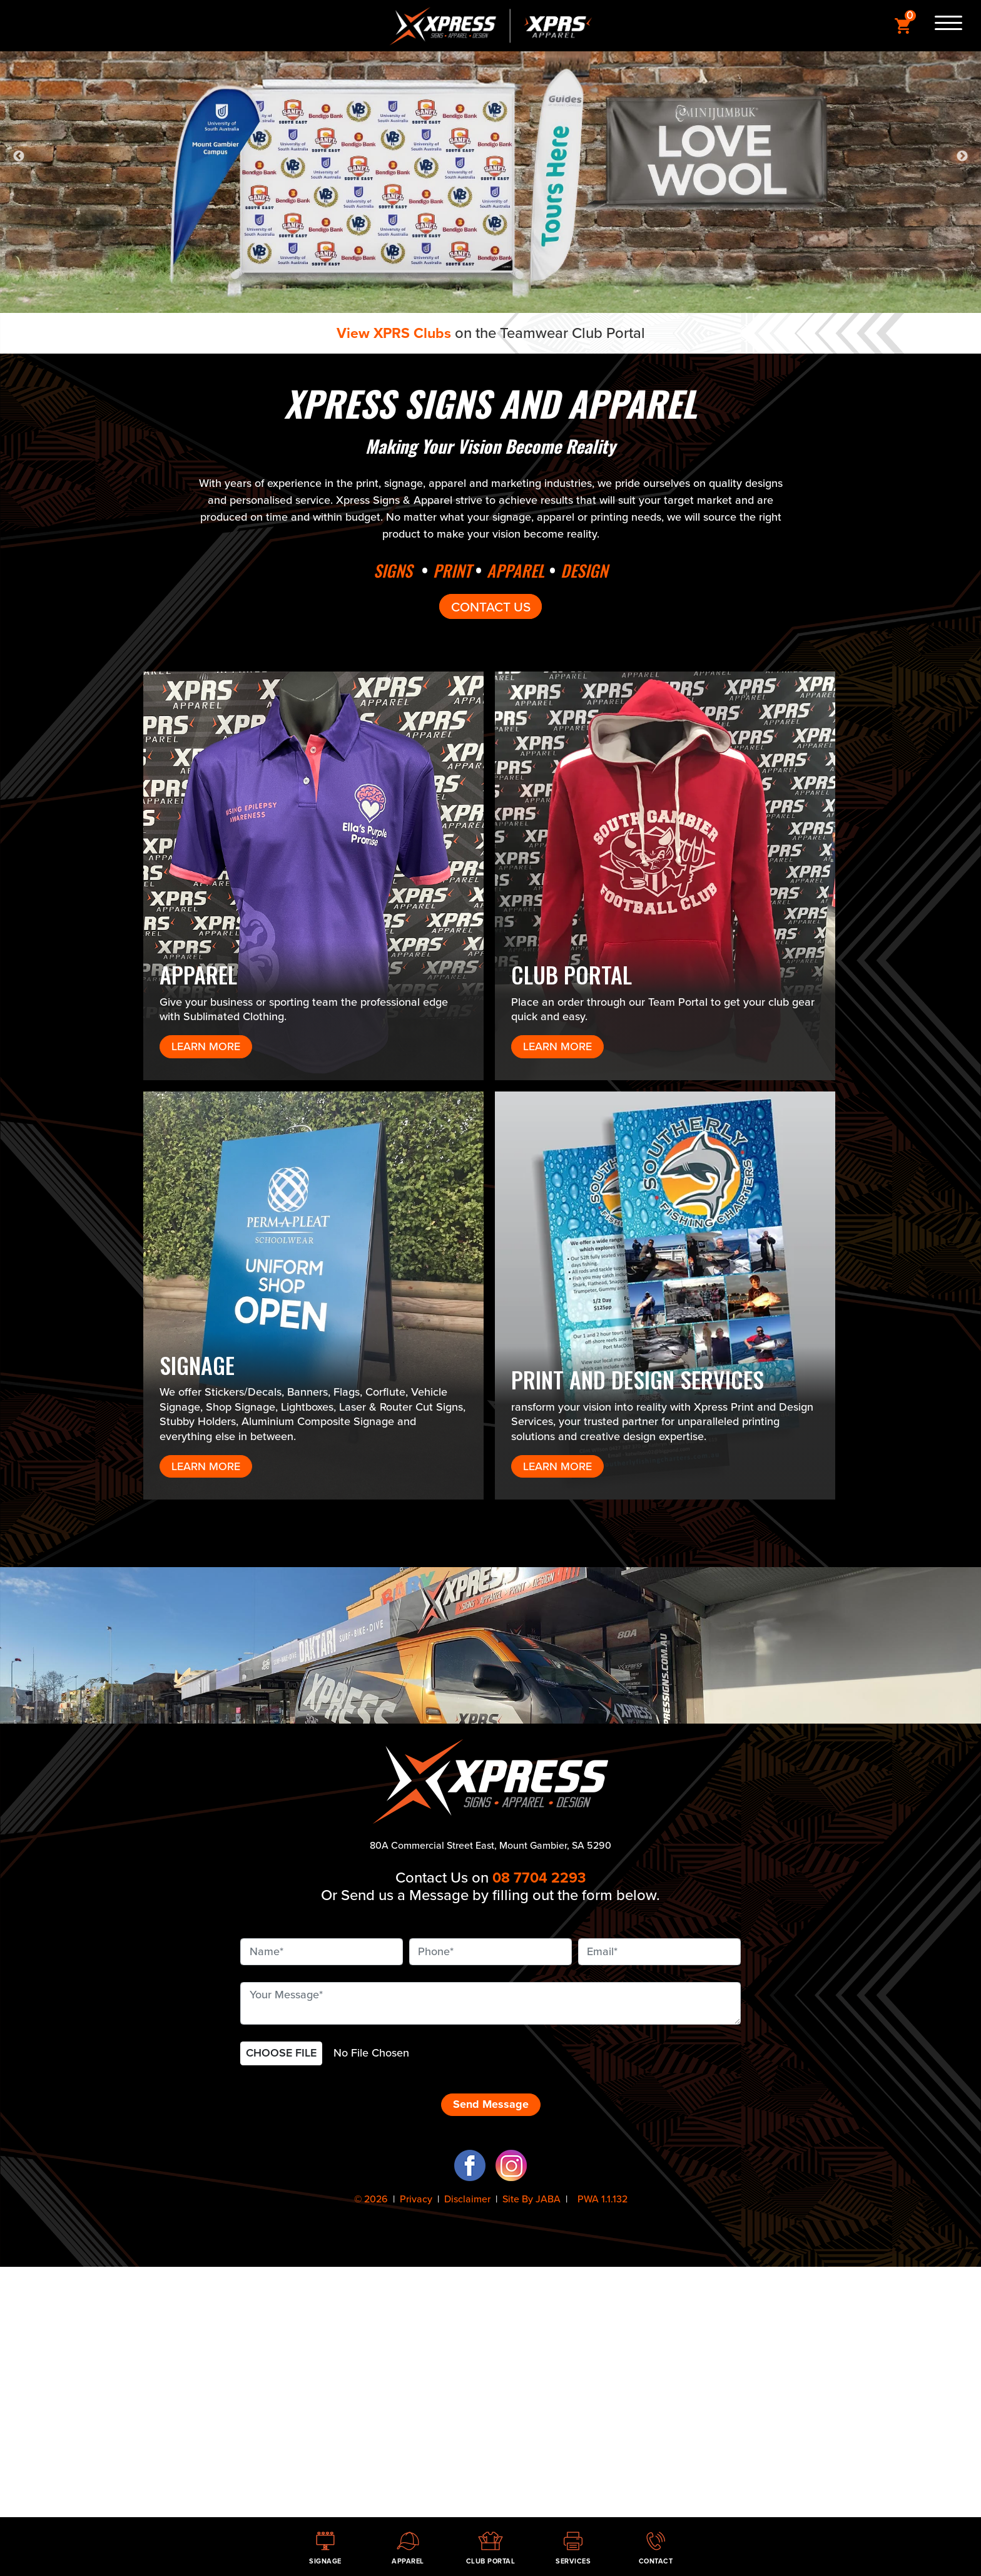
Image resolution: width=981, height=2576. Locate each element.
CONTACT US (490, 606)
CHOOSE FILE (281, 2053)
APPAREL (517, 570)
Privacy (416, 2199)
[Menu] (942, 25)
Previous (19, 156)
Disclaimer (467, 2199)
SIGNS (387, 570)
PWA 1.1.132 (601, 2199)
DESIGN (589, 570)
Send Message (491, 2104)
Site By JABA (531, 2199)
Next (962, 156)
